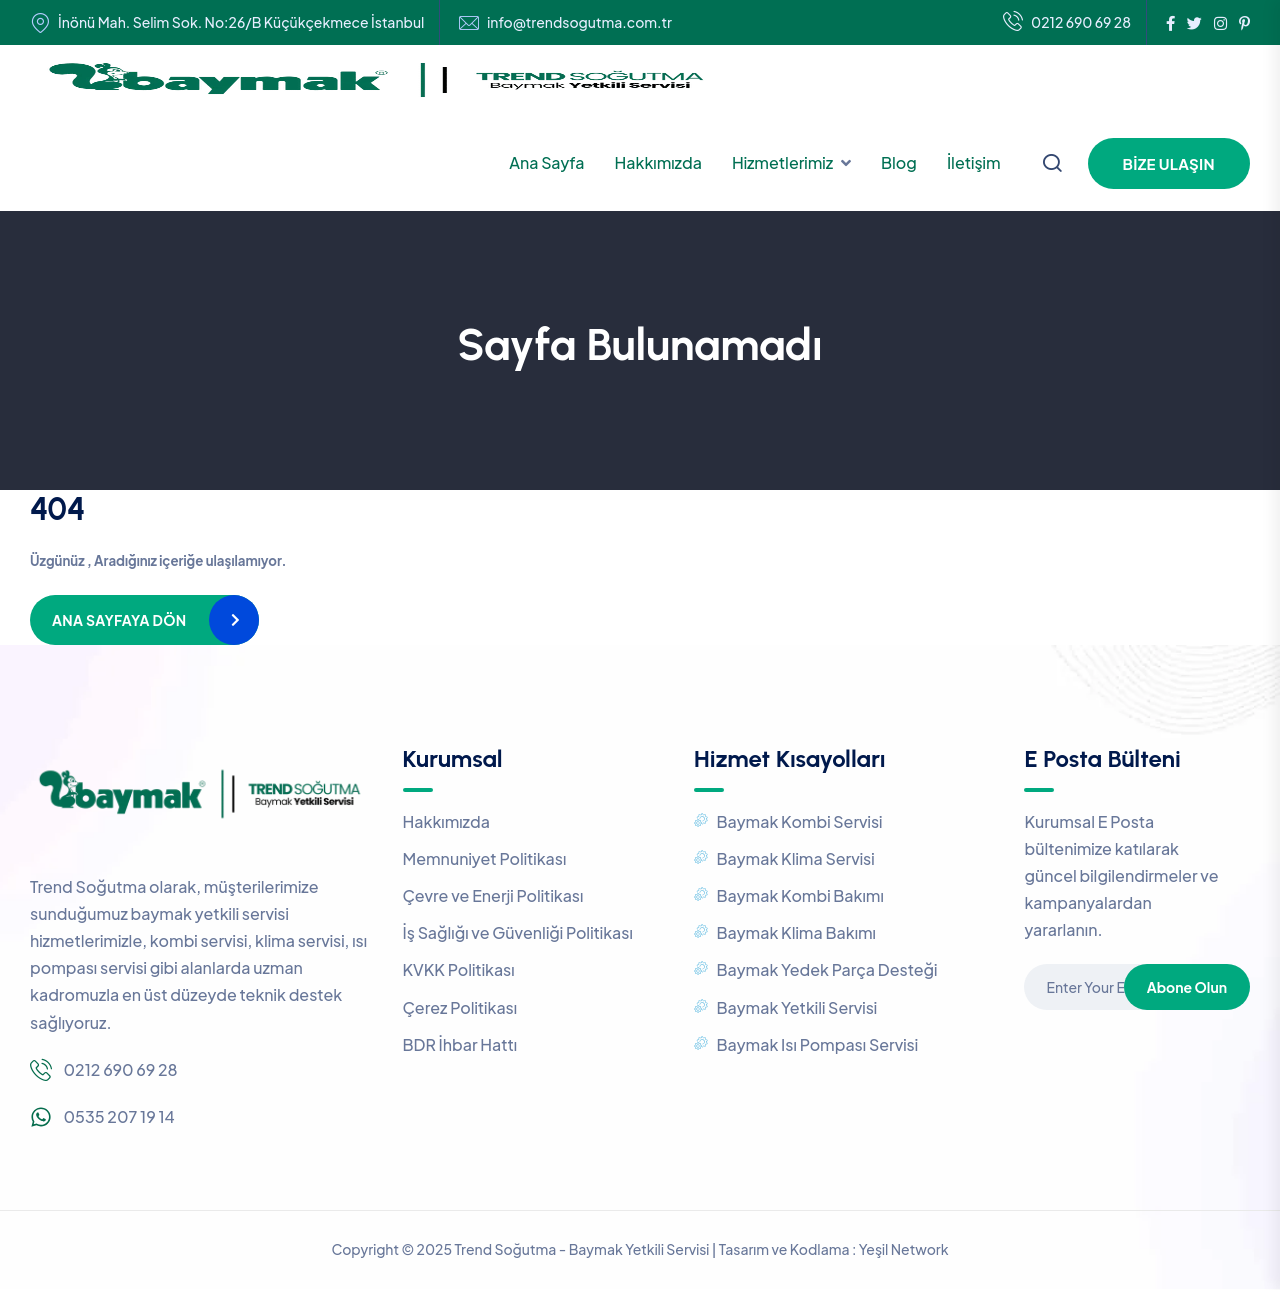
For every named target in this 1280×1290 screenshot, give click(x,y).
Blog (899, 162)
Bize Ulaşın (1169, 163)
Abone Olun (1187, 987)
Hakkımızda (658, 162)
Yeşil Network (904, 1249)
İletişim (974, 162)
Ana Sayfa (546, 162)
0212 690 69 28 (1067, 23)
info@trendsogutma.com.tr (579, 22)
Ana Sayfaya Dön (119, 620)
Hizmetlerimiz (782, 162)
